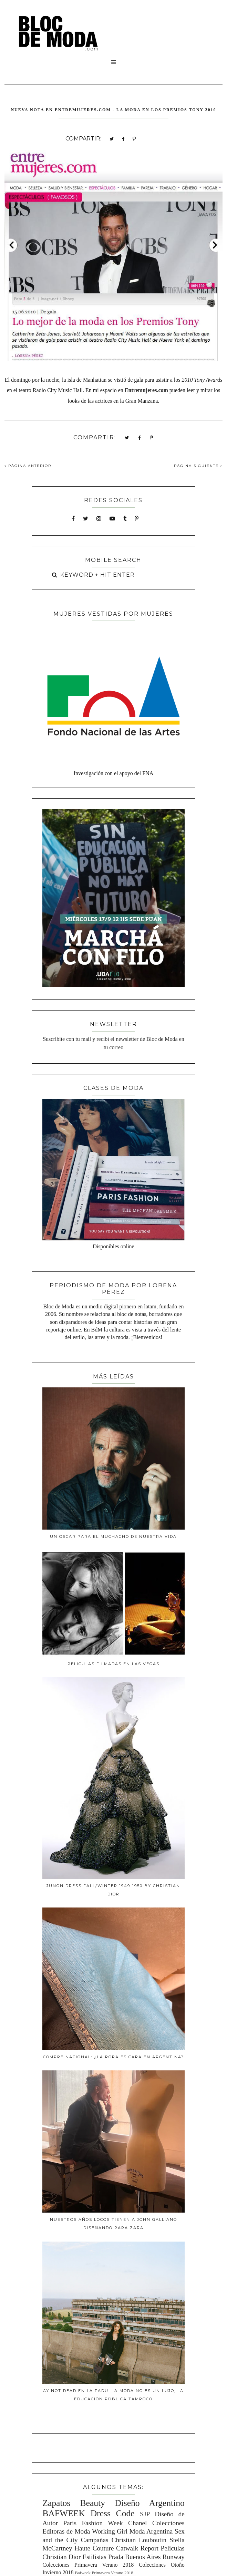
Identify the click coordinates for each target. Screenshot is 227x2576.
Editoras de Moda (66, 2531)
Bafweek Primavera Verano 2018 (104, 2572)
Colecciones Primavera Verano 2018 (88, 2565)
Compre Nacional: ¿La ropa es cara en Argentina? (113, 2057)
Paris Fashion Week (93, 2523)
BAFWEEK (63, 2513)
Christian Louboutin (139, 2540)
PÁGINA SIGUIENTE (198, 466)
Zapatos (56, 2503)
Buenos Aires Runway (155, 2556)
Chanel (137, 2523)
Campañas (95, 2540)
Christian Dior (61, 2556)
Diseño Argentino (150, 2503)
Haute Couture (94, 2548)
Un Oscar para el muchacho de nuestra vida (113, 1536)
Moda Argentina (151, 2531)
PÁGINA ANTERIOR (27, 466)
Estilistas (94, 2556)
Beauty (92, 2503)
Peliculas (172, 2548)
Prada (115, 2556)
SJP (145, 2514)
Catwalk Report (137, 2548)
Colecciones (168, 2523)
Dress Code (113, 2513)
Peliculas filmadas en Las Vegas (113, 1663)
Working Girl (109, 2531)
